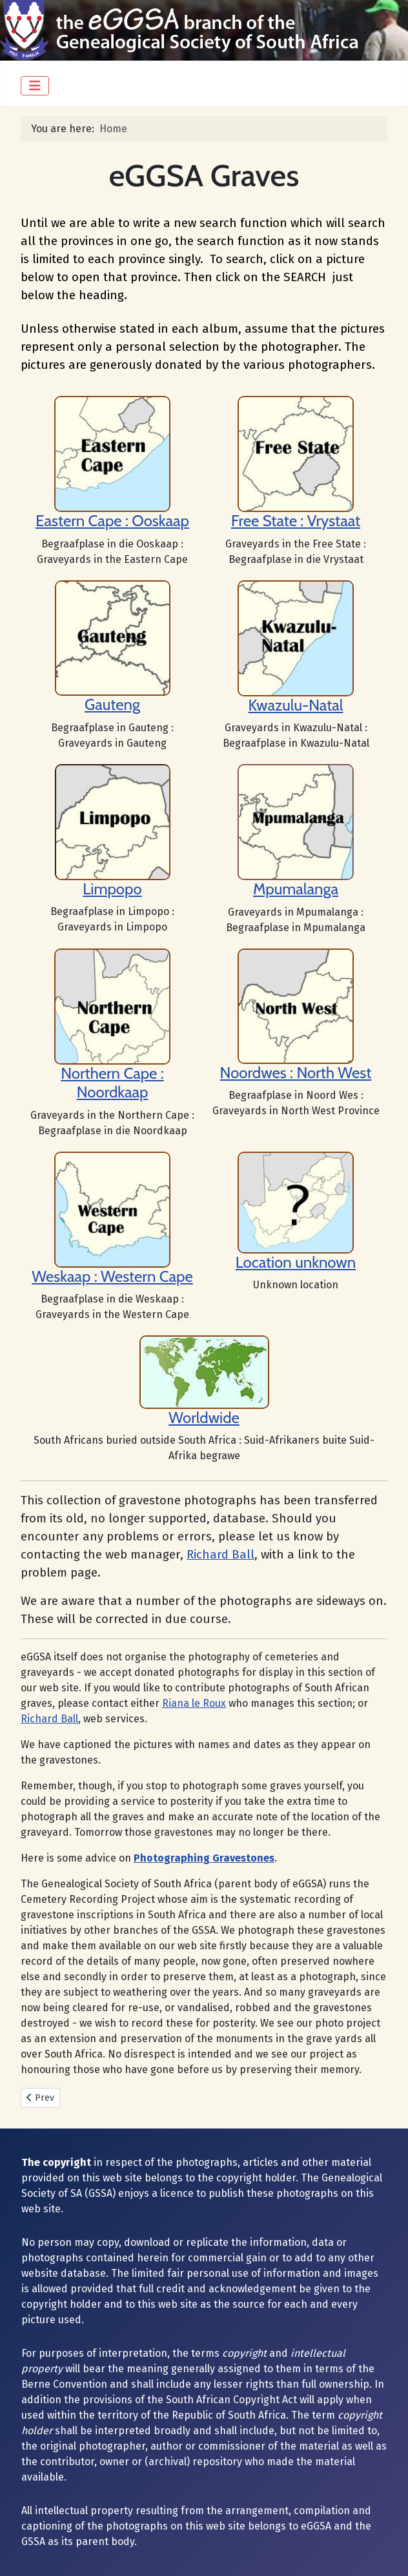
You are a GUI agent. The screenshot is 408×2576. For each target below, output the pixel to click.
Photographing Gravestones (204, 1858)
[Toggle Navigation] (35, 85)
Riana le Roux (194, 1703)
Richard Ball (220, 1555)
